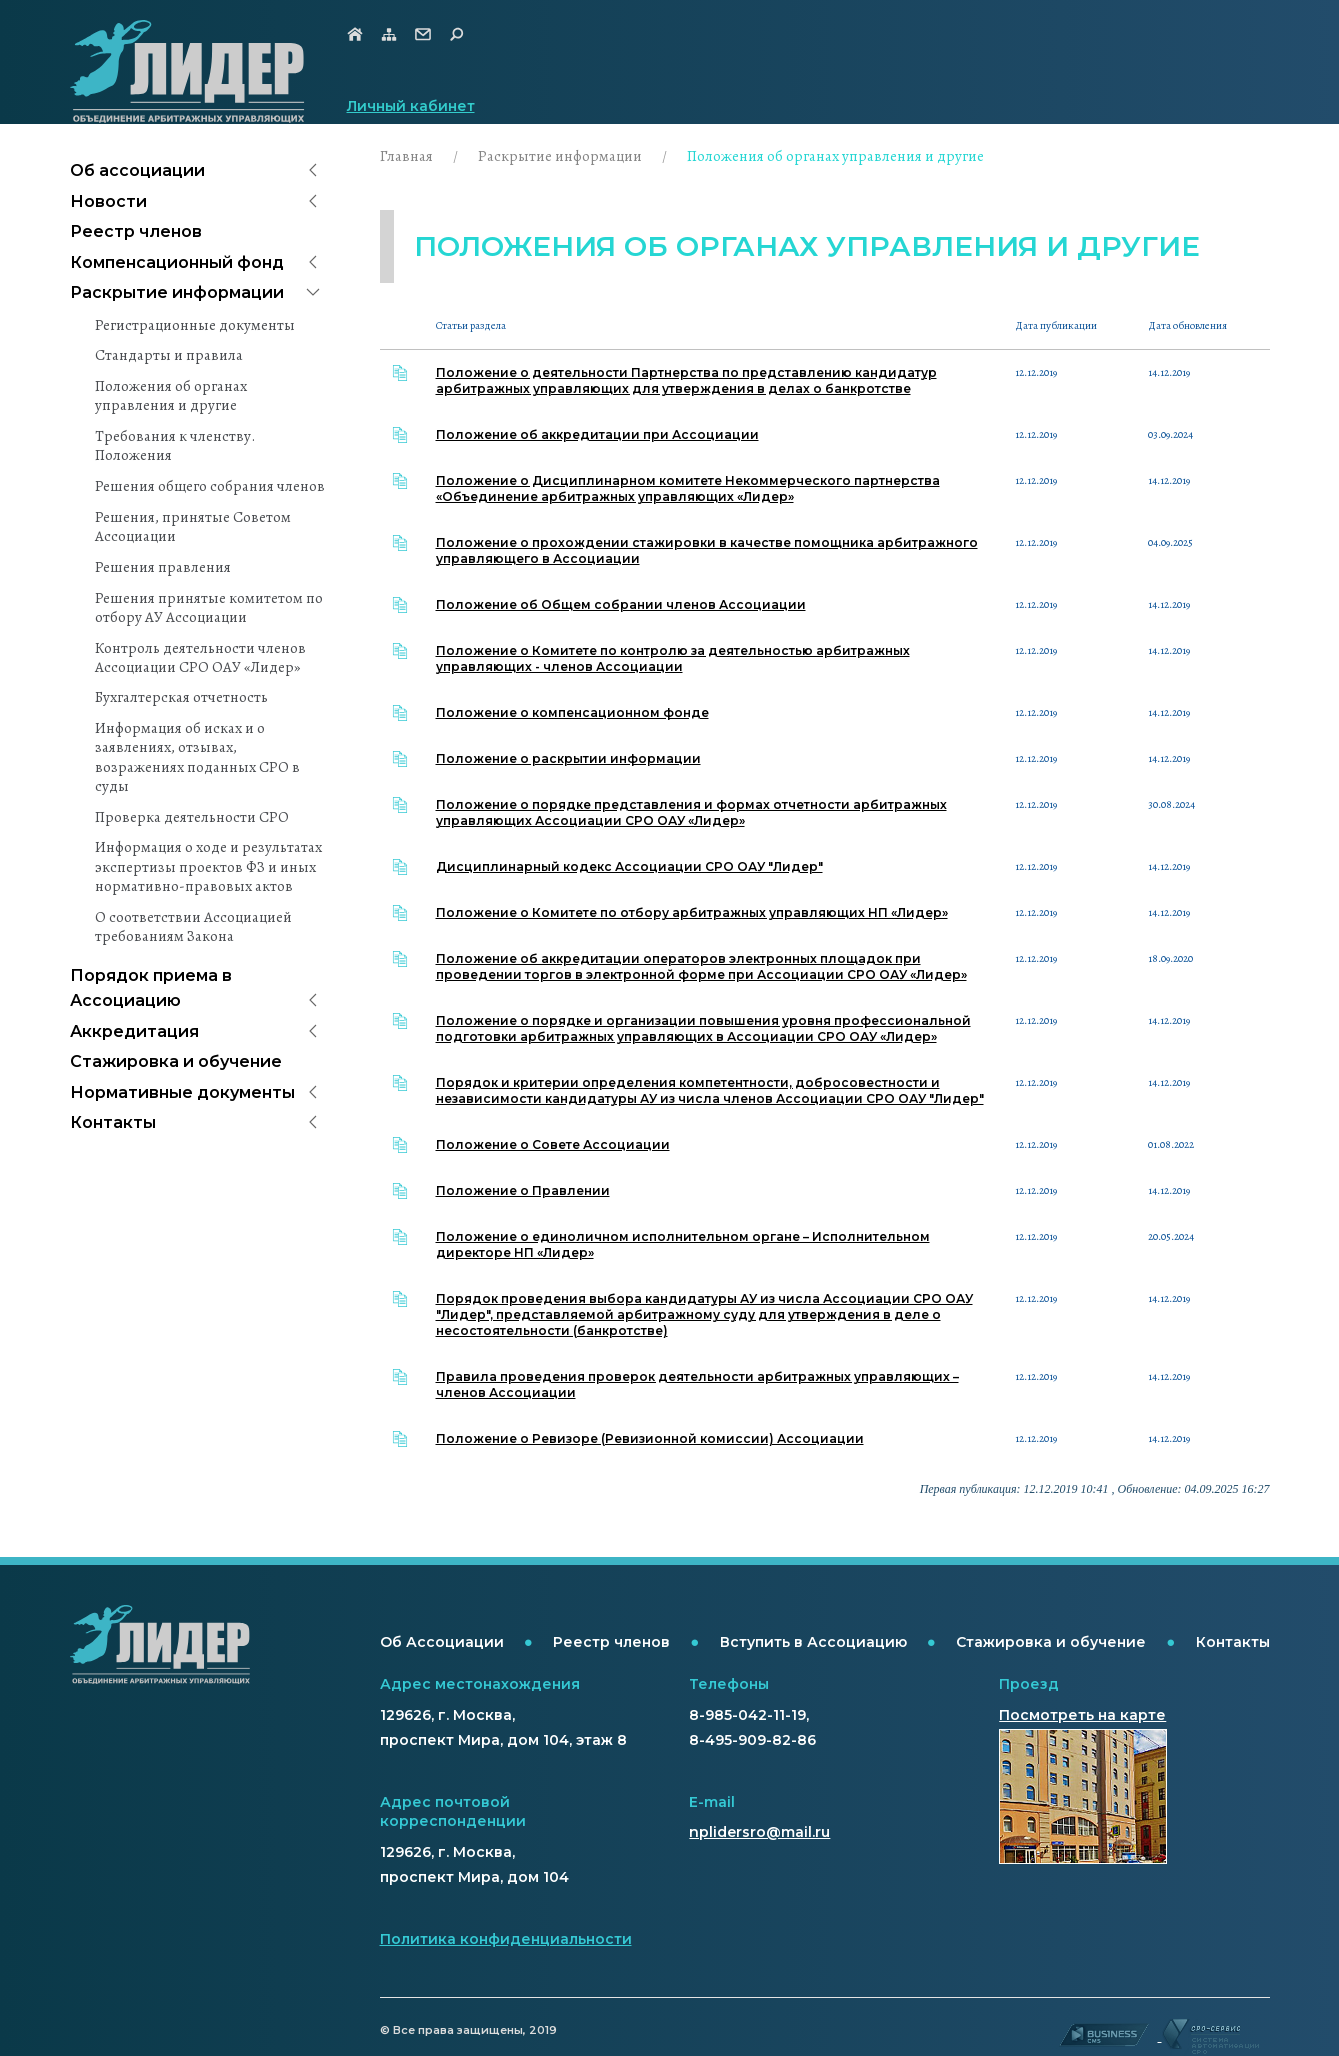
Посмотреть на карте (1082, 1715)
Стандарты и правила (169, 355)
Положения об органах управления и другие (171, 396)
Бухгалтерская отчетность (181, 697)
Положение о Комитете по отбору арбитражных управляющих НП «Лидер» (692, 912)
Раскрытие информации (177, 292)
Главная (406, 156)
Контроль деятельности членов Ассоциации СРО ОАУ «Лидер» (200, 658)
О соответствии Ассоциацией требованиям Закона (193, 927)
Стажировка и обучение (176, 1061)
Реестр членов (136, 231)
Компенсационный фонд (177, 262)
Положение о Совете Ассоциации (553, 1144)
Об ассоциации (137, 170)
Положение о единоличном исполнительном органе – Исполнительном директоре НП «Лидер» (683, 1244)
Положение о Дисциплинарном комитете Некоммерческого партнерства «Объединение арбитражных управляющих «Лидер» (688, 488)
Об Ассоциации (442, 1642)
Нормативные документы (182, 1092)
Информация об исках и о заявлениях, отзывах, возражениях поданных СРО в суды (197, 757)
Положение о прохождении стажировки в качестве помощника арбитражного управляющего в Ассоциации (707, 550)
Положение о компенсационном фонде (572, 712)
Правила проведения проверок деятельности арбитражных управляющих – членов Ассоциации (697, 1384)
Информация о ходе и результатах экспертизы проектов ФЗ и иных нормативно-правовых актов (208, 866)
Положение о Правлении (523, 1190)
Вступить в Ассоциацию (813, 1642)
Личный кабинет (411, 106)
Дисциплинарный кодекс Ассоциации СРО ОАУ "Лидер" (629, 866)
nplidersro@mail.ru (759, 1832)
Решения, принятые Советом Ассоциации (193, 527)
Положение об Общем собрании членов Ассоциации (621, 604)
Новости (108, 201)
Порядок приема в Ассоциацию (151, 988)
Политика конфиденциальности (506, 1939)
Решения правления (163, 567)
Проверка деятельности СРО (192, 817)
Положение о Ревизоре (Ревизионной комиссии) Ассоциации (650, 1438)
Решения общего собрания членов (210, 486)
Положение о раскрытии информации (568, 758)
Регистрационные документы (195, 325)
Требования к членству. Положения (175, 446)
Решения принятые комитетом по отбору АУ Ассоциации (209, 608)
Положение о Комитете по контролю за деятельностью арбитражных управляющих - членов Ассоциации (673, 658)
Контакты (113, 1122)
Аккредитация (134, 1031)
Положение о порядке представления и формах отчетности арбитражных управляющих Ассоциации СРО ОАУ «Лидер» (691, 812)
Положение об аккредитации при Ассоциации (597, 434)
